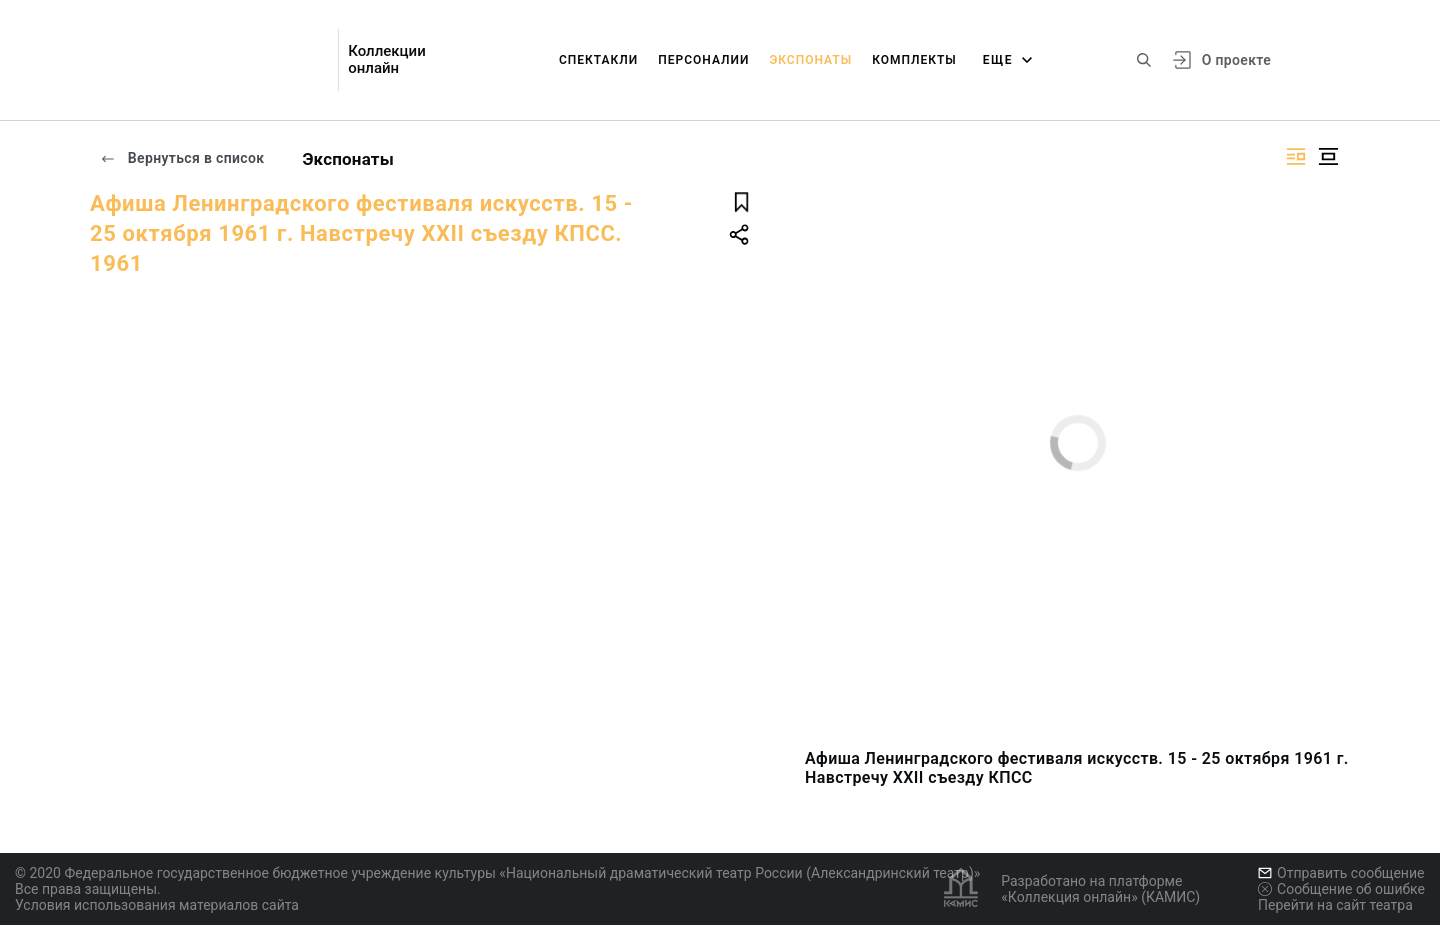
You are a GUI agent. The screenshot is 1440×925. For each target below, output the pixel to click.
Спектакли (598, 60)
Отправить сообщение (1341, 873)
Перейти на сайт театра (1335, 905)
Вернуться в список (182, 158)
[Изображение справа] (1296, 156)
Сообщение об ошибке (1341, 889)
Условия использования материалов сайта (157, 905)
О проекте (1236, 60)
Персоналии (703, 60)
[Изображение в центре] (1328, 156)
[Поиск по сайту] (1144, 60)
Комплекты (914, 60)
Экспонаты (810, 60)
